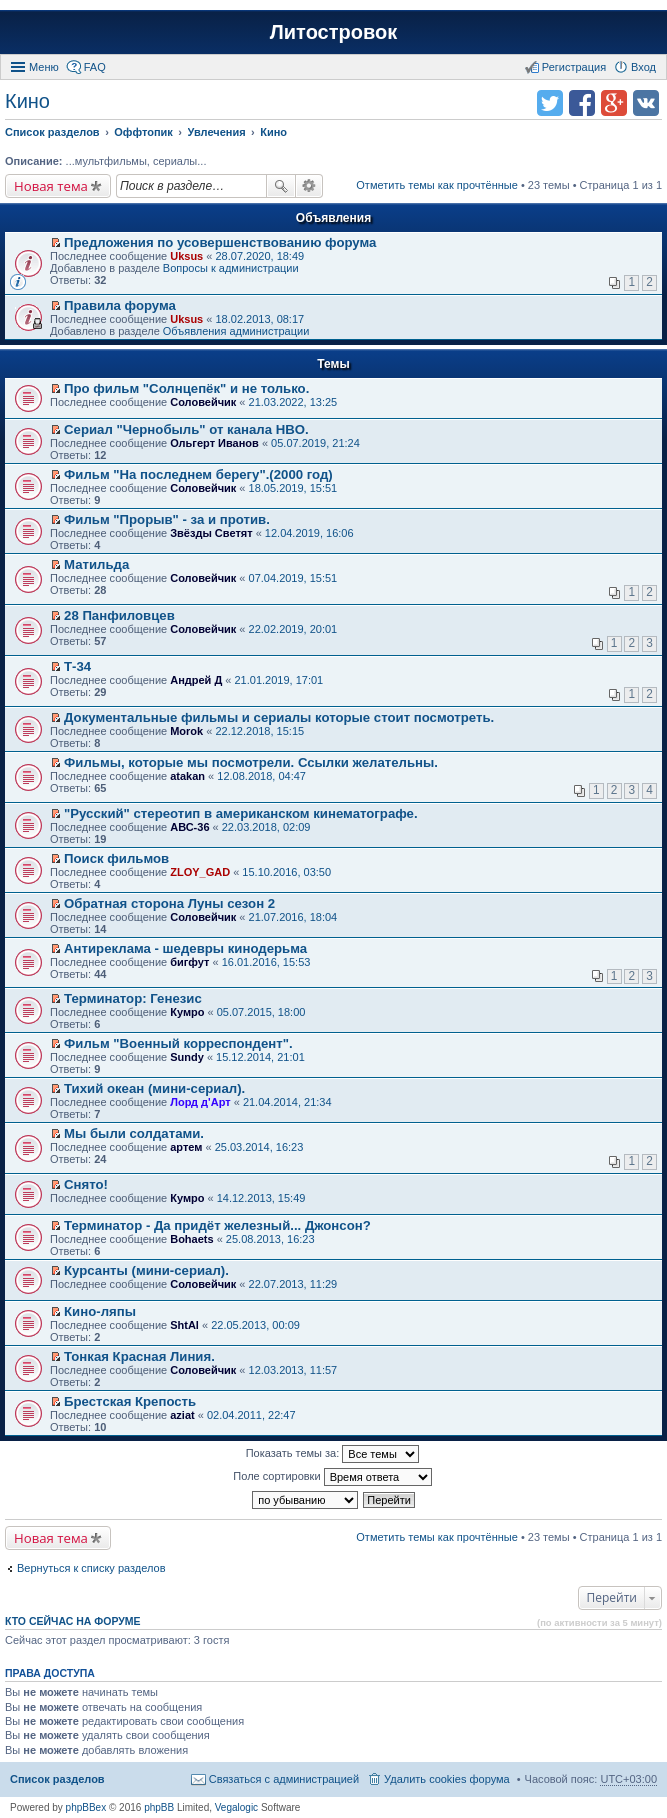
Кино (27, 101)
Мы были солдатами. (134, 1133)
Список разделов (57, 1779)
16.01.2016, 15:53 (266, 962)
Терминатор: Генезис (133, 998)
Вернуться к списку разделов (91, 1568)
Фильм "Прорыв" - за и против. (167, 519)
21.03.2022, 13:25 (293, 402)
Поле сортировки (332, 1477)
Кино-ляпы (100, 1311)
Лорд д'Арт (200, 1102)
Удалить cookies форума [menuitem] (447, 1779)
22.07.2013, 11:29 (293, 1284)
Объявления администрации (236, 331)
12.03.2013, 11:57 (293, 1370)
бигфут (189, 962)
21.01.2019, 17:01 (279, 680)
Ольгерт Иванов (214, 443)
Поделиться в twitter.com (550, 103)
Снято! (86, 1184)
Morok (186, 731)
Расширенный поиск (309, 186)
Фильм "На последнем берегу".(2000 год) (198, 474)
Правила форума (120, 305)
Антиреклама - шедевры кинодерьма (185, 948)
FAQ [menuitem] (95, 67)
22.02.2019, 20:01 (293, 629)
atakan (187, 776)
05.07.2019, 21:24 (315, 443)
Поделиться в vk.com (646, 103)
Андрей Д (196, 680)
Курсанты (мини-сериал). (146, 1270)
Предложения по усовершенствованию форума (220, 242)
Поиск (281, 186)
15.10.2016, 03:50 (286, 872)
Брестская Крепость (130, 1401)
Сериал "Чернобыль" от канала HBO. (186, 429)
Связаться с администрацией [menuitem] (284, 1779)
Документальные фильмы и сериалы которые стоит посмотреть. (279, 717)
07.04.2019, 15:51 (293, 578)
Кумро (187, 1012)
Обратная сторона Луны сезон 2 (169, 903)
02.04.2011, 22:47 (251, 1415)
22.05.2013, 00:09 (255, 1325)
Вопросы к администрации (231, 268)
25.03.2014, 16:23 (259, 1147)
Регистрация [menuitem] (574, 67)
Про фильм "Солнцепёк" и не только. (186, 388)
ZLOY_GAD (200, 872)
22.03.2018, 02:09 (266, 827)
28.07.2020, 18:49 (259, 256)
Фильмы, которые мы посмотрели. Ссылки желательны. (251, 762)
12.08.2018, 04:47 (261, 776)
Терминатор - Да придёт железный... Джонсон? (217, 1225)
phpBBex (86, 1807)
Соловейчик (203, 402)
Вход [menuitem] (643, 67)
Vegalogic (236, 1807)
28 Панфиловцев (119, 615)
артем (186, 1147)
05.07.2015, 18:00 (261, 1012)
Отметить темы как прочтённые (437, 185)
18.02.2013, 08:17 (259, 319)
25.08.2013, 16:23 (270, 1239)
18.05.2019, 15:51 (293, 488)
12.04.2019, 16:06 (309, 533)
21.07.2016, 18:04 (293, 917)
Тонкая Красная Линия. (139, 1356)
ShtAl (184, 1325)
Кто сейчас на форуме (73, 1621)
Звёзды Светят (211, 533)
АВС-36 (189, 827)
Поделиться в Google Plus (614, 103)
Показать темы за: (333, 1454)
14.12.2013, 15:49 (261, 1198)
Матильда (96, 564)
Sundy (187, 1057)
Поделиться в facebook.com (582, 103)
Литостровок (333, 32)
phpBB (159, 1807)
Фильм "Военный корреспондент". (178, 1043)
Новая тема (51, 186)
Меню (44, 67)
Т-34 (77, 666)
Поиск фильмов (116, 858)
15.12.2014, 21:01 (260, 1057)
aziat (182, 1415)
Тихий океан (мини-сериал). (154, 1088)
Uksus (186, 256)
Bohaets (191, 1239)
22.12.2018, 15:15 (259, 731)
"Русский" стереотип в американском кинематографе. (241, 813)
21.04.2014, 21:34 (287, 1102)
